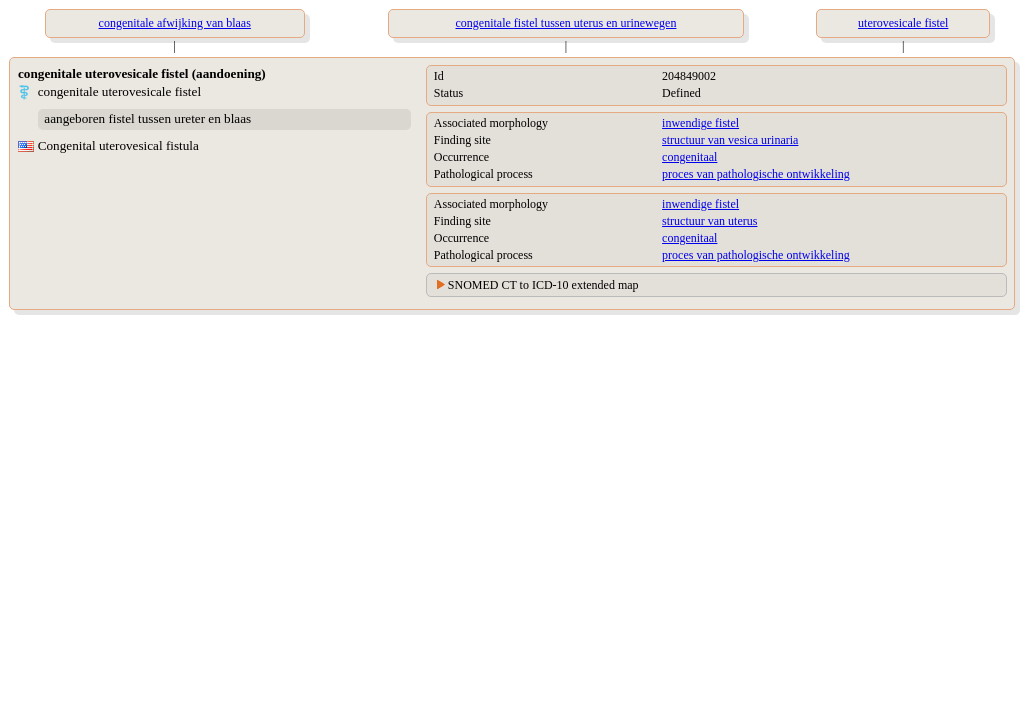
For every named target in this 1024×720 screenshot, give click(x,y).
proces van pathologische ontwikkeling (756, 174)
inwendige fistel (700, 123)
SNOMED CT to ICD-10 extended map (543, 285)
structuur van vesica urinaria (730, 140)
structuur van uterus (709, 221)
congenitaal (689, 157)
